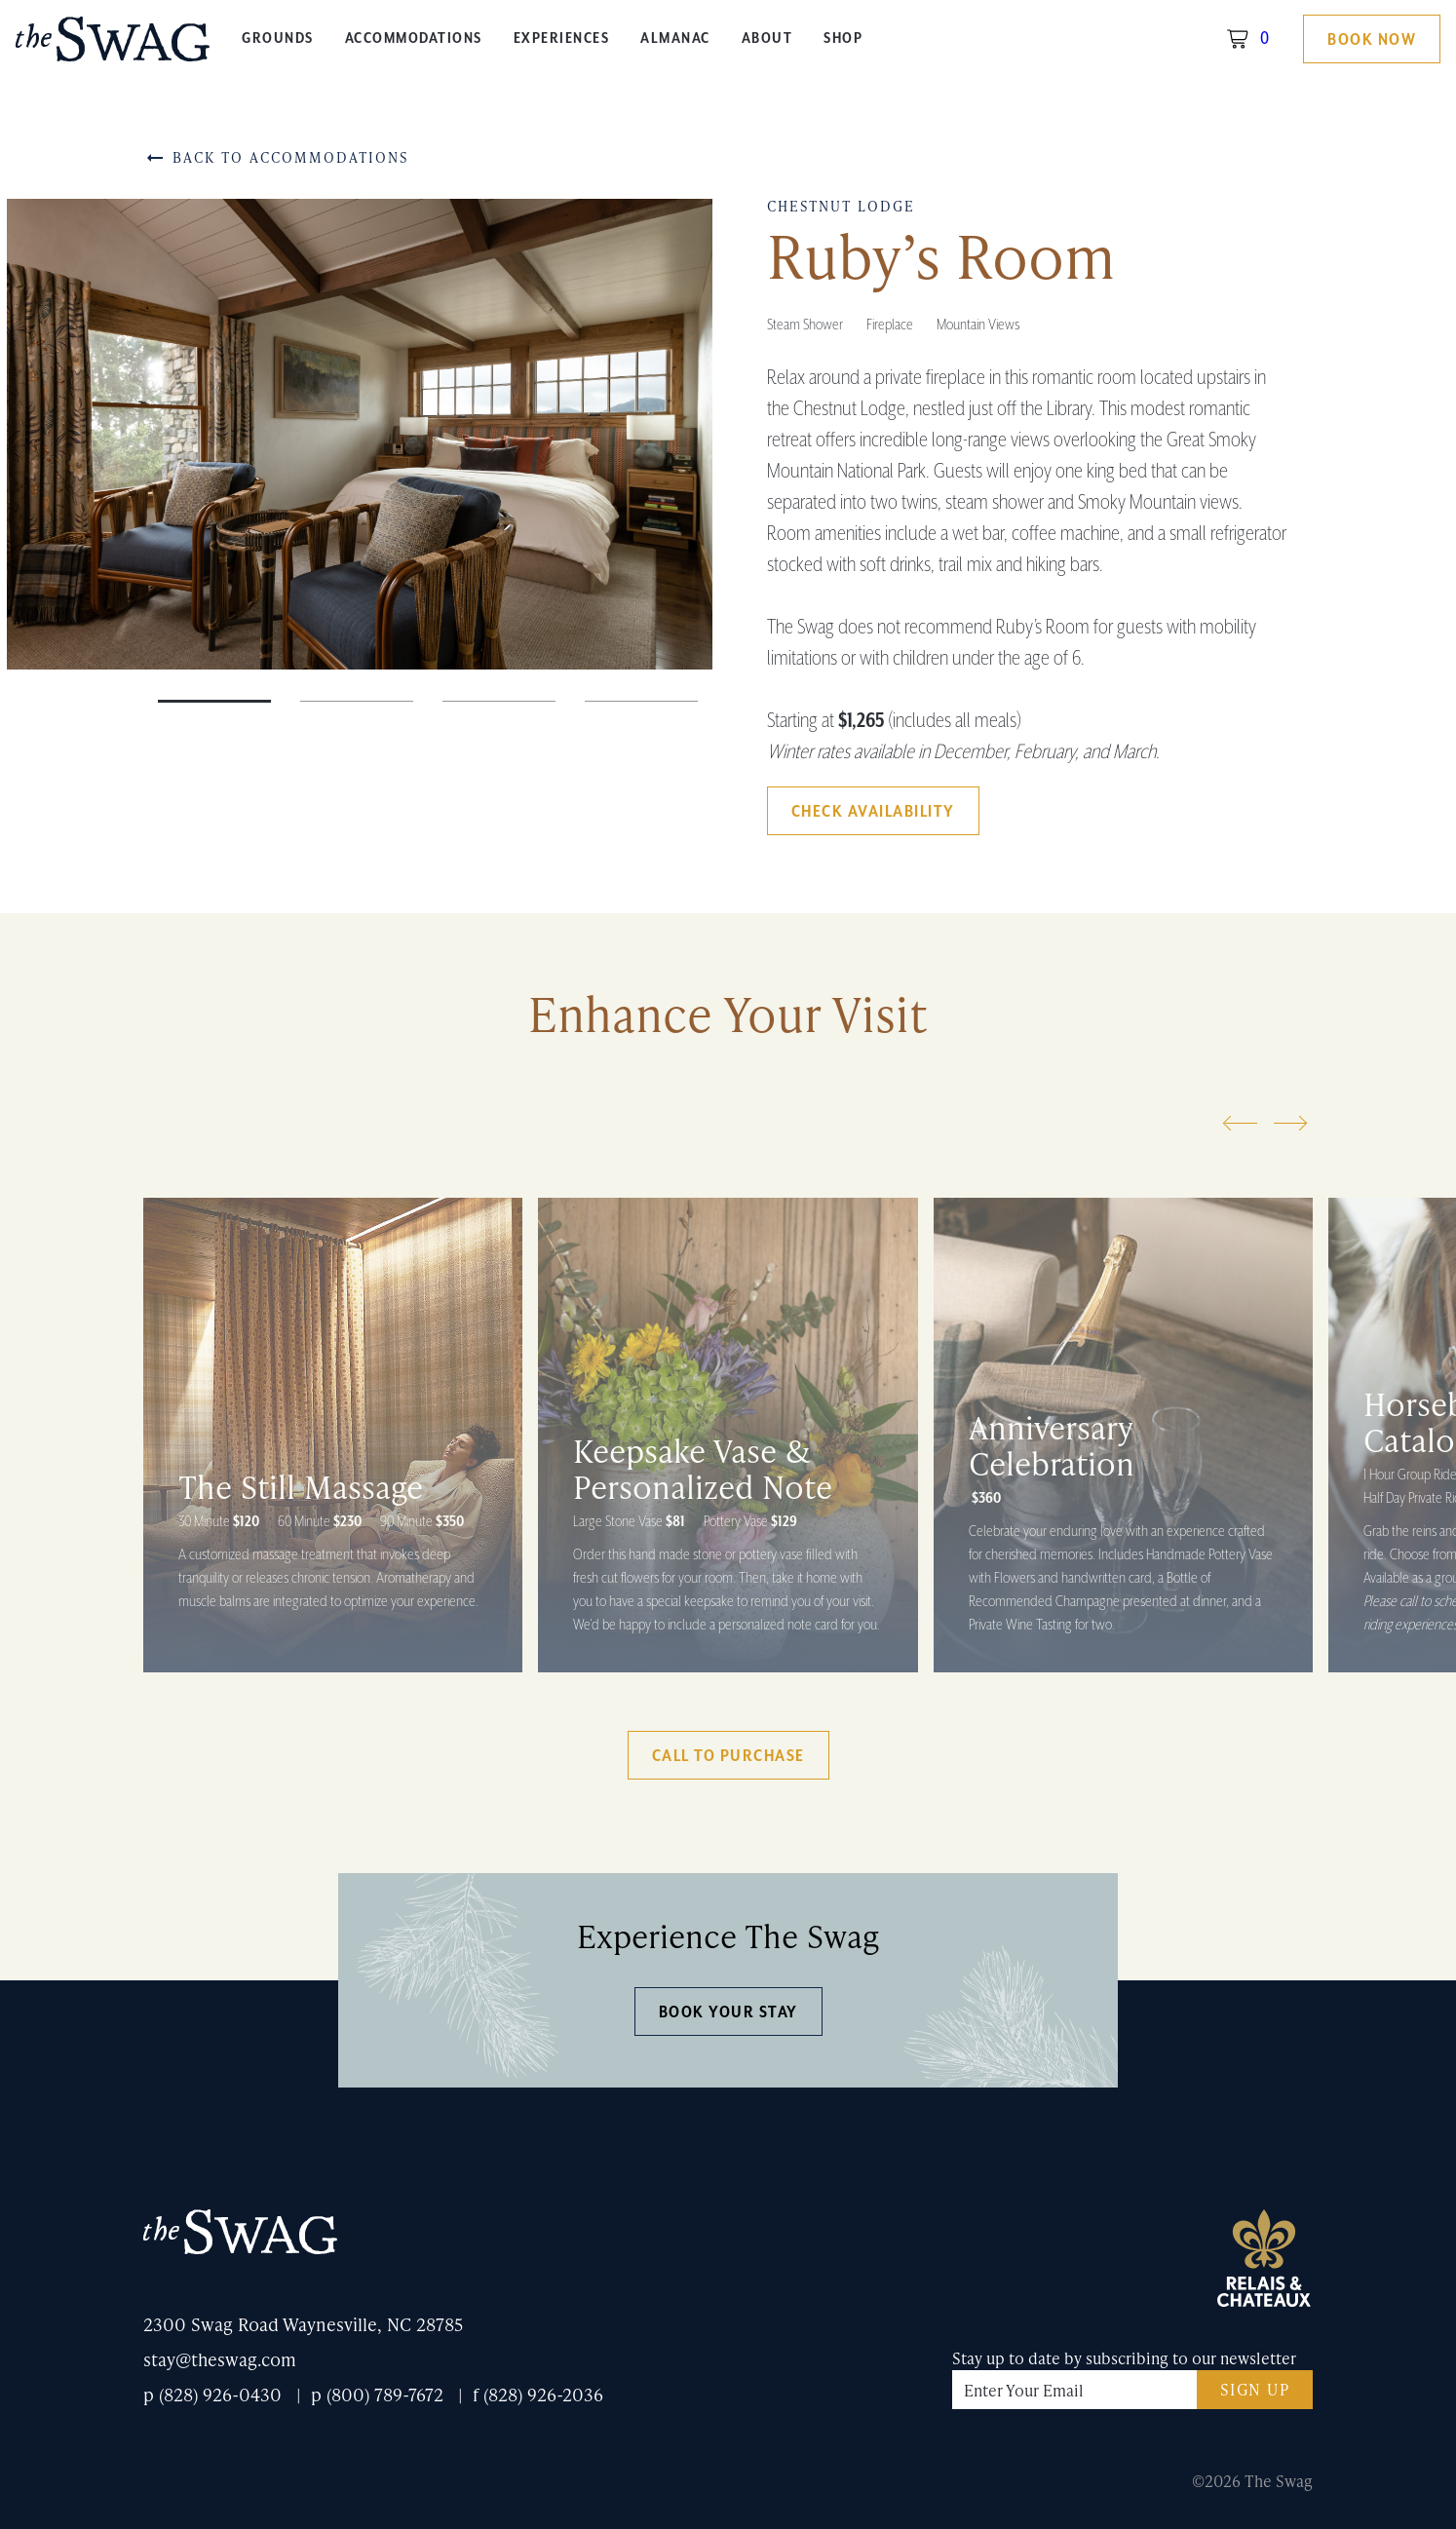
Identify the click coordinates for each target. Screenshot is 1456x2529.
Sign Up (1255, 2389)
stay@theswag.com (219, 2359)
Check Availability (873, 812)
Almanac (675, 38)
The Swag (113, 46)
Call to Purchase (728, 1756)
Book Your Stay (728, 2012)
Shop (843, 38)
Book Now (1371, 40)
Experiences (562, 38)
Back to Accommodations (275, 158)
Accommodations (413, 38)
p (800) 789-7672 (377, 2394)
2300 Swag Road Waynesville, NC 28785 (303, 2324)
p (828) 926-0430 (212, 2394)
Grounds (278, 38)
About (767, 38)
